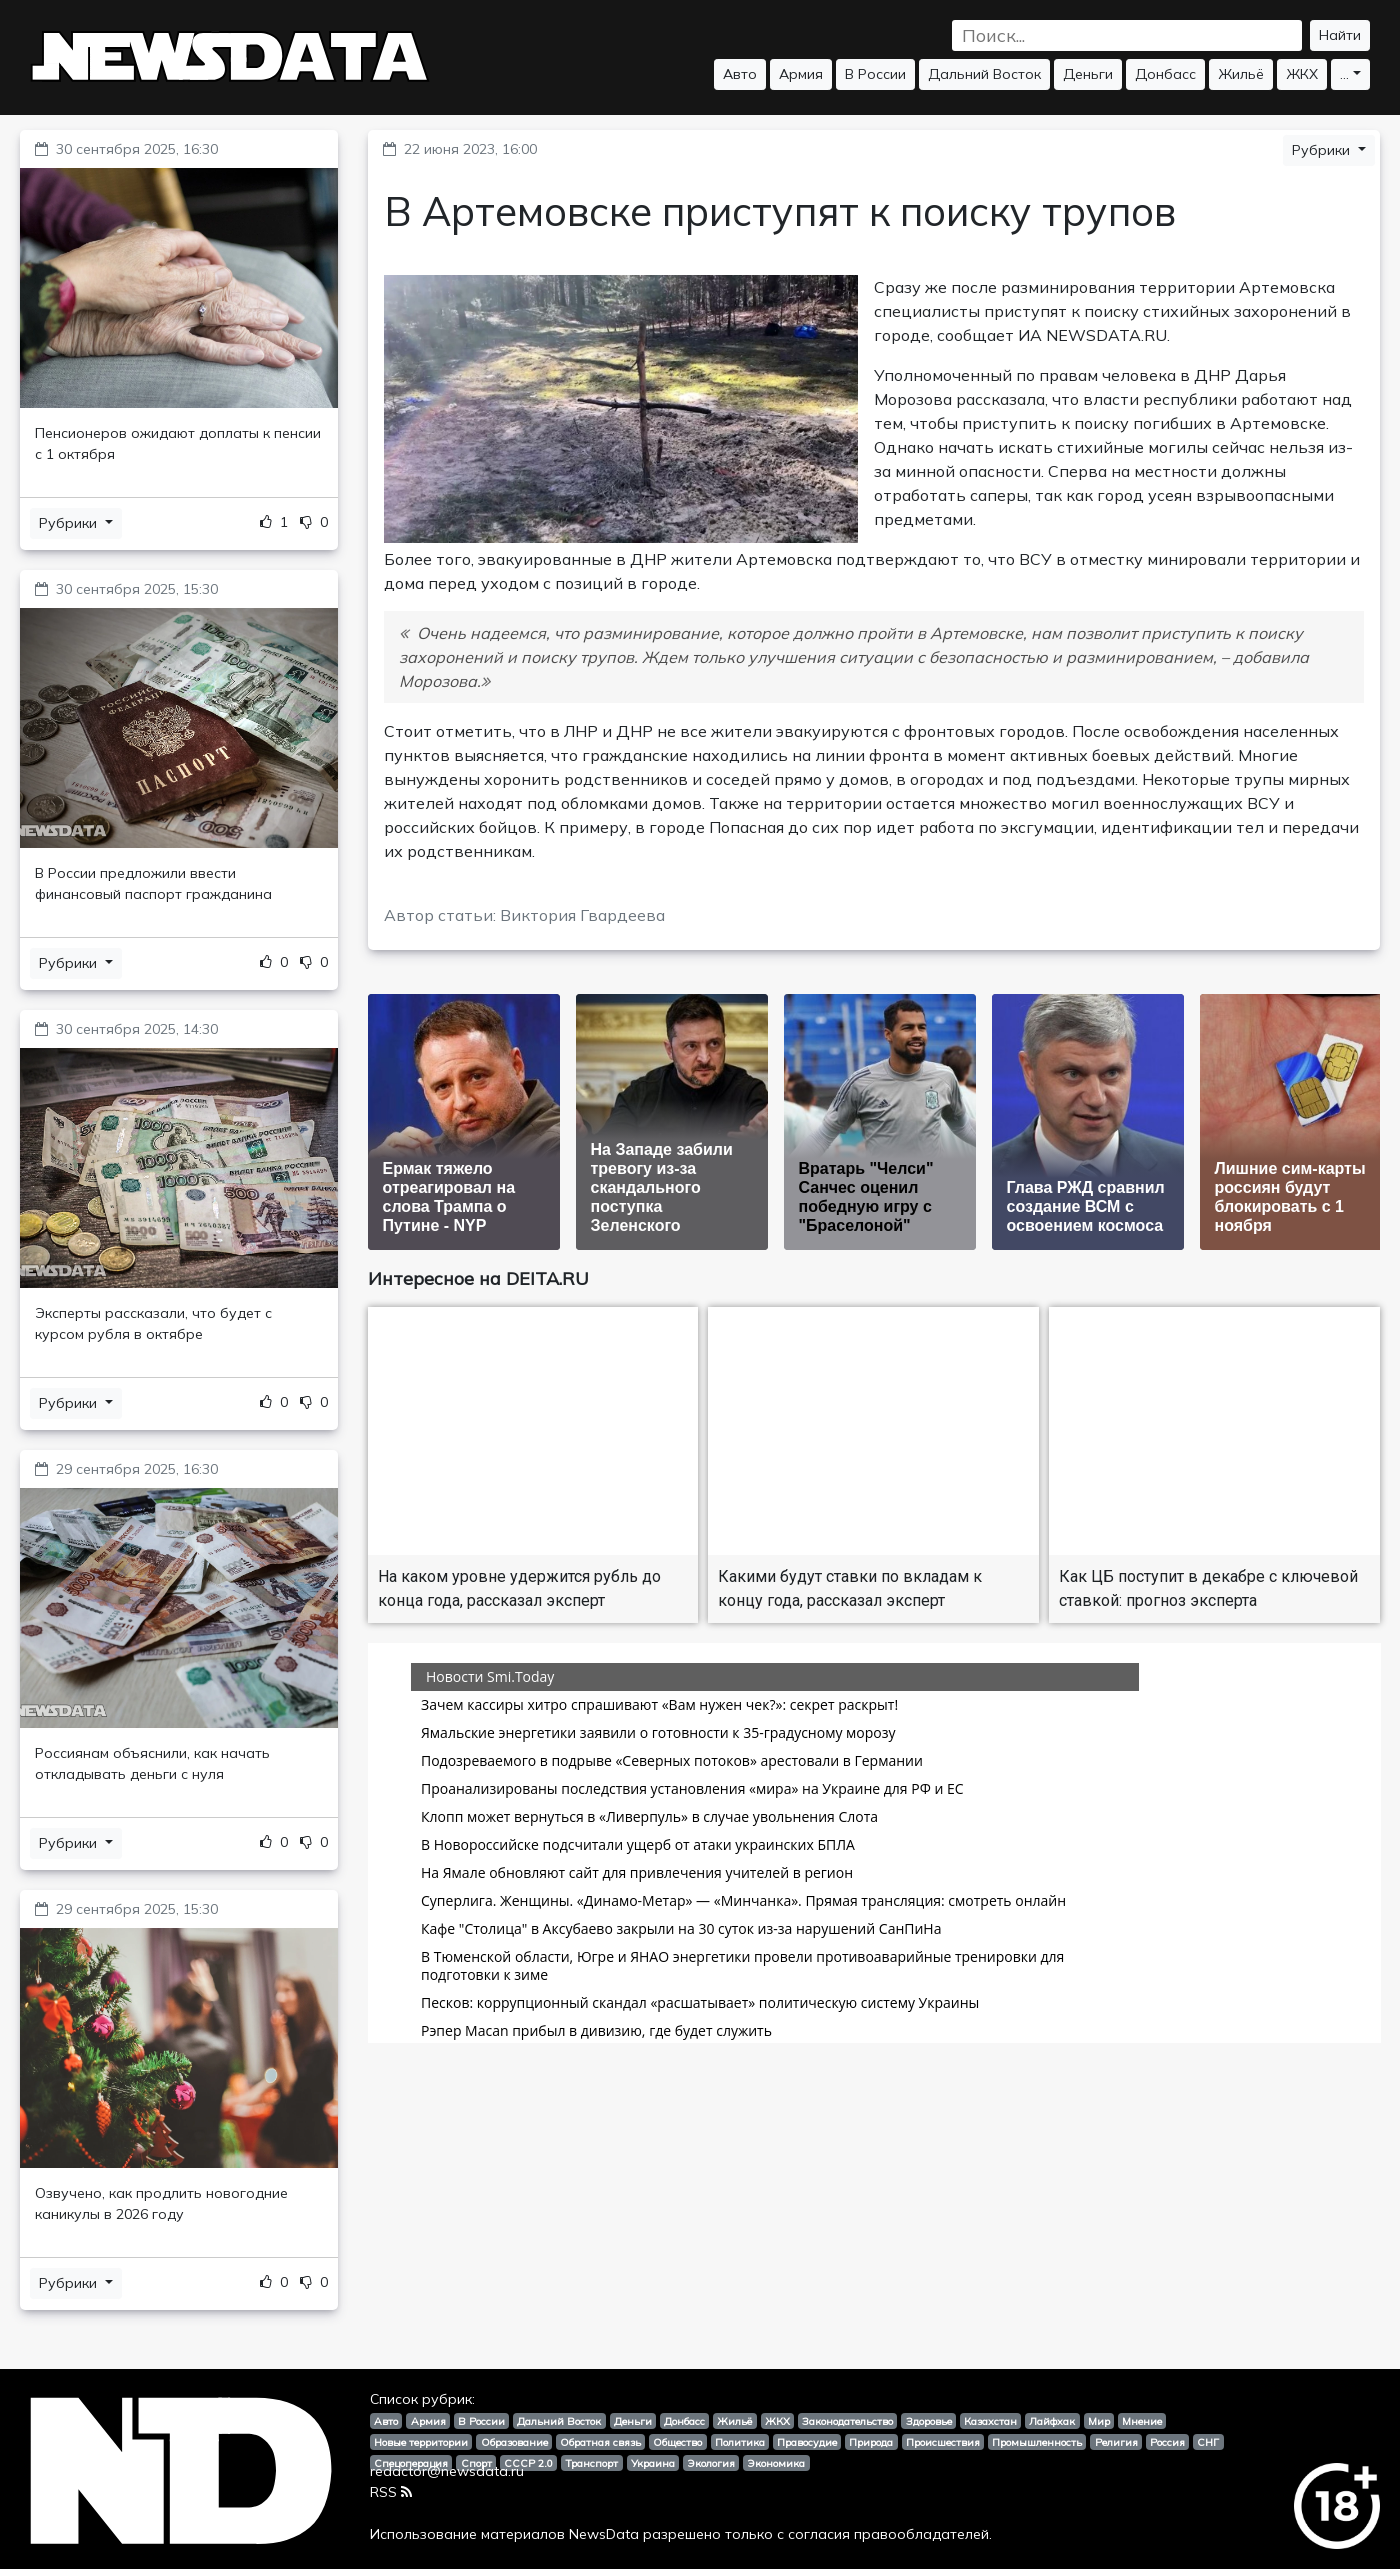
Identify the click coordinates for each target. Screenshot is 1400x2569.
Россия (1167, 2442)
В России (875, 74)
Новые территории (421, 2442)
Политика (740, 2442)
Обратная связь (600, 2442)
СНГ (1208, 2442)
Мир (1099, 2421)
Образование (514, 2442)
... (1344, 74)
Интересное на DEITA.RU (478, 1278)
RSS (391, 2492)
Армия (801, 74)
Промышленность (1037, 2442)
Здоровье (929, 2421)
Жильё (1241, 74)
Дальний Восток (984, 74)
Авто (740, 74)
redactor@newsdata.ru (447, 2471)
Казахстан (990, 2421)
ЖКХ (1302, 74)
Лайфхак (1052, 2421)
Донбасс (1165, 74)
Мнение (1142, 2421)
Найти (1340, 35)
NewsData (604, 2534)
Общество (677, 2442)
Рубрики (70, 523)
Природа (871, 2442)
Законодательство (847, 2421)
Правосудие (807, 2442)
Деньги (1088, 74)
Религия (1116, 2442)
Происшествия (943, 2442)
